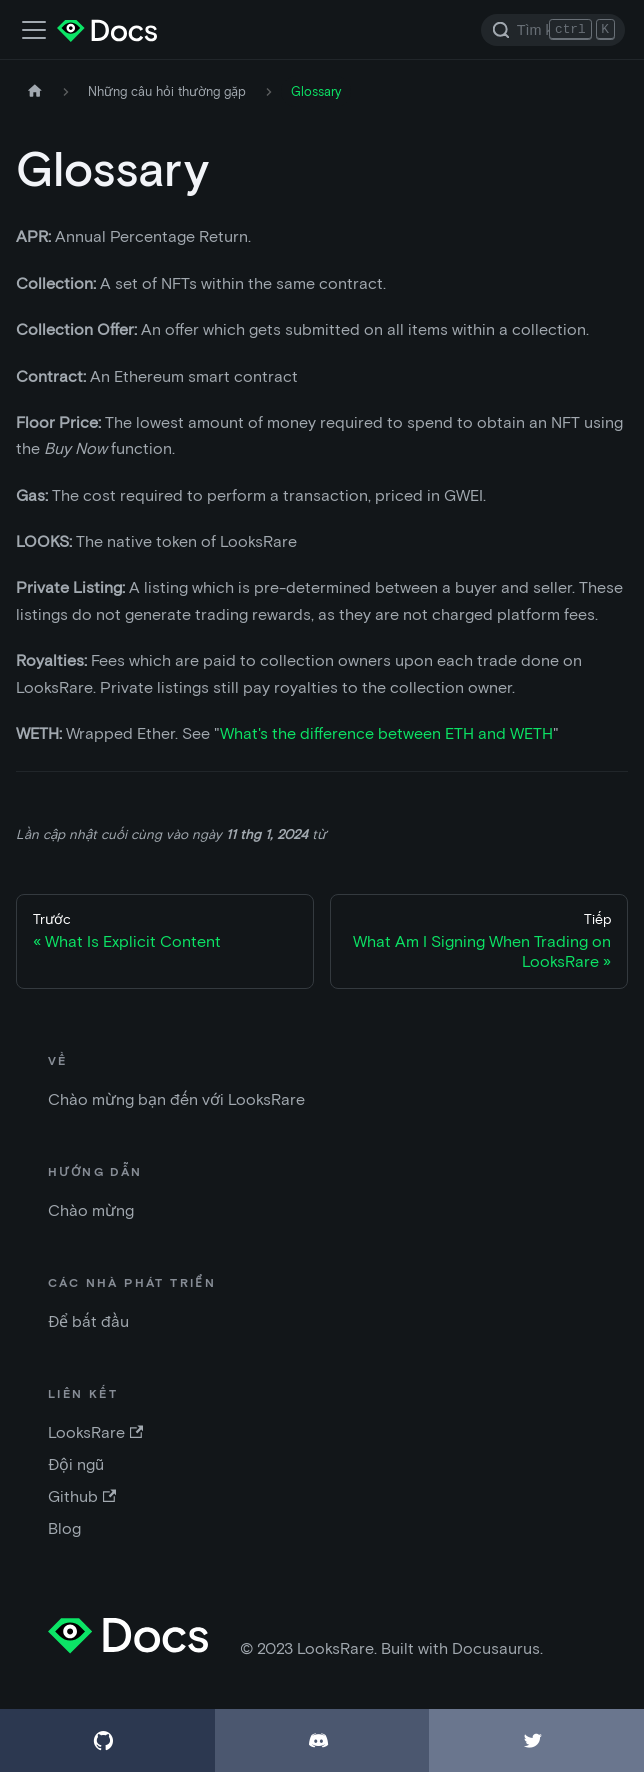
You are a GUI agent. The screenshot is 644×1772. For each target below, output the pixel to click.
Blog (64, 1528)
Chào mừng (91, 1210)
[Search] (553, 30)
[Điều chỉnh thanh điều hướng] (34, 30)
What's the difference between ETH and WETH (386, 733)
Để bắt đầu (88, 1321)
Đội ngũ (76, 1464)
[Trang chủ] (35, 91)
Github (82, 1496)
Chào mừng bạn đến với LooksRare (176, 1099)
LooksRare (95, 1432)
